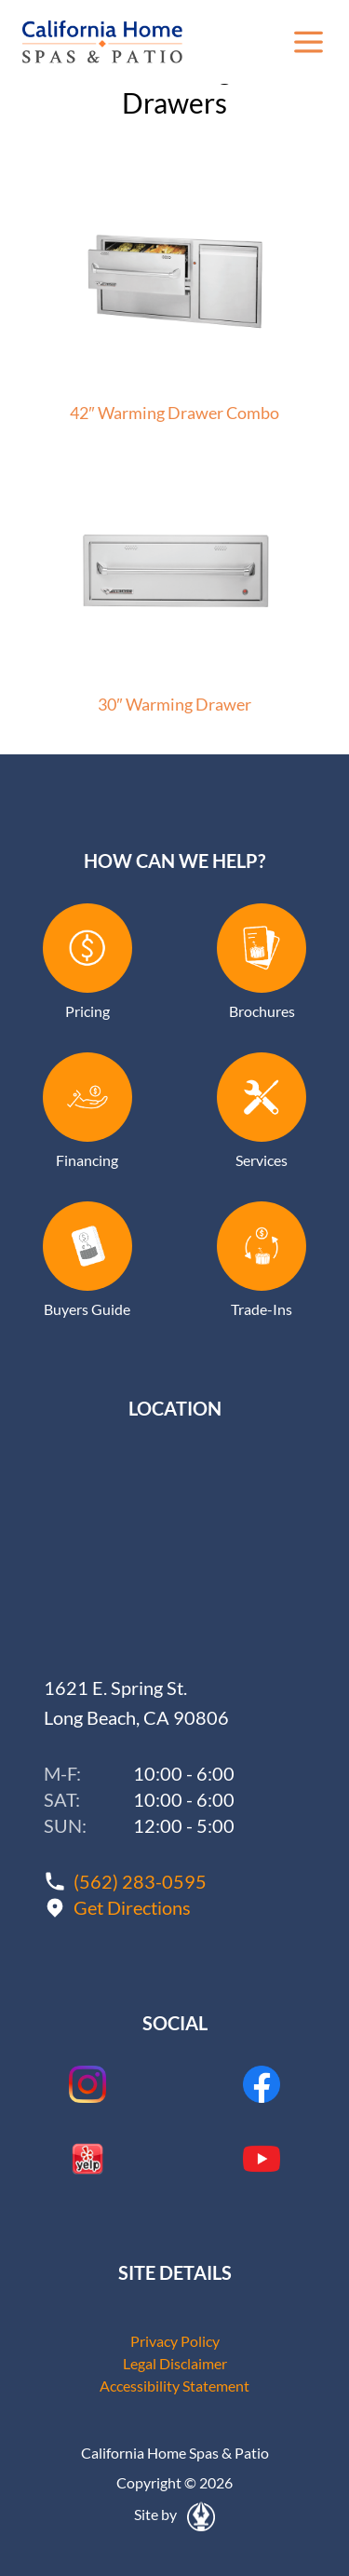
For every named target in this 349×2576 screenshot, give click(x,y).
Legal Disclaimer (175, 2363)
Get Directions (132, 1907)
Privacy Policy (175, 2341)
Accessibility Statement (174, 2385)
